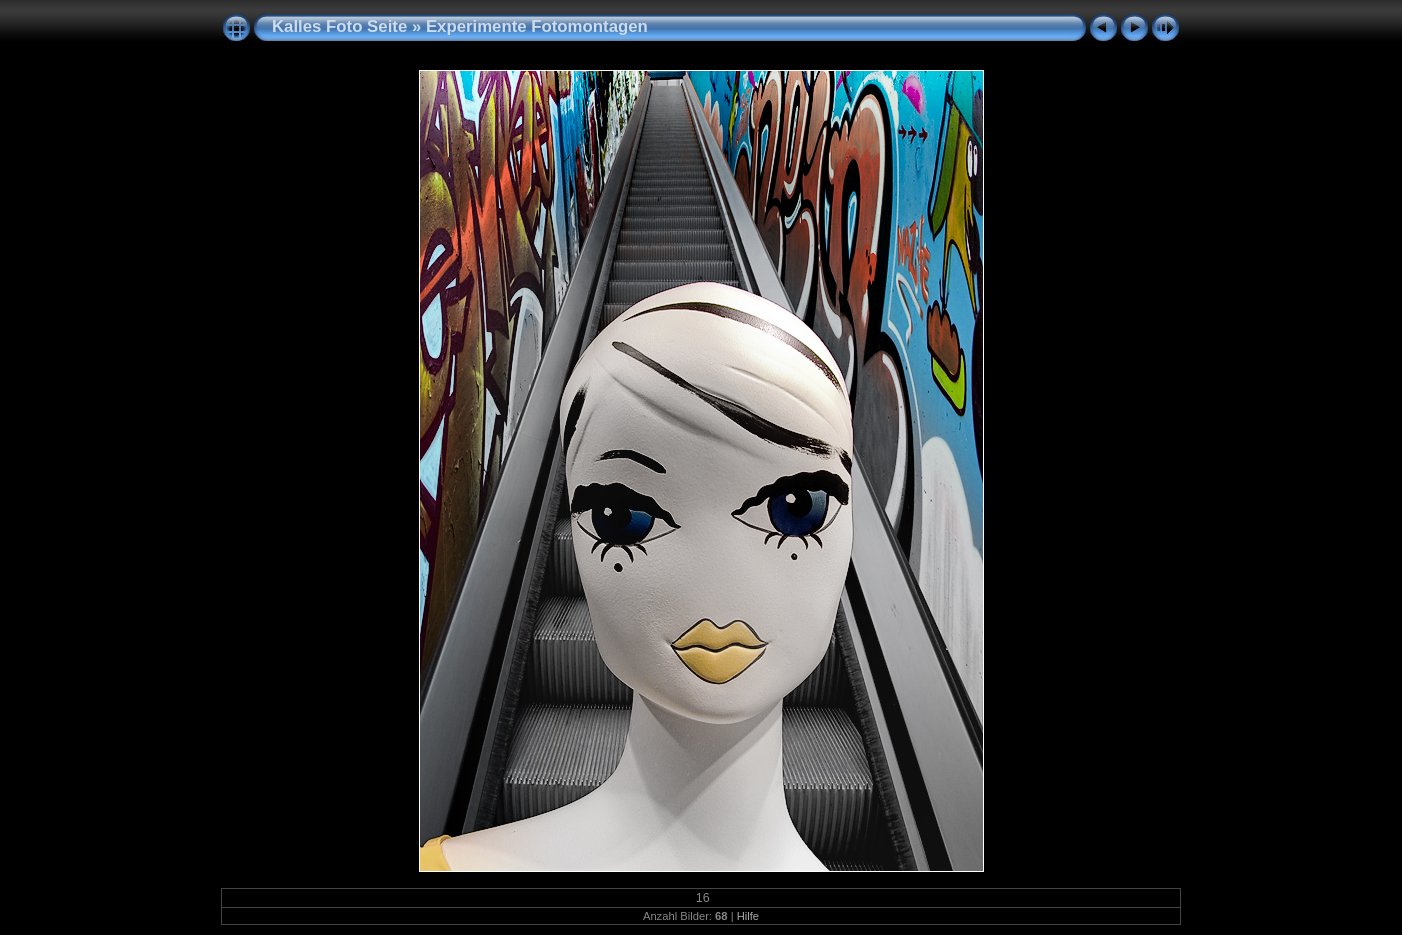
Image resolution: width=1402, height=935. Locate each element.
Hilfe (748, 916)
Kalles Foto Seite (339, 26)
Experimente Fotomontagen (537, 26)
